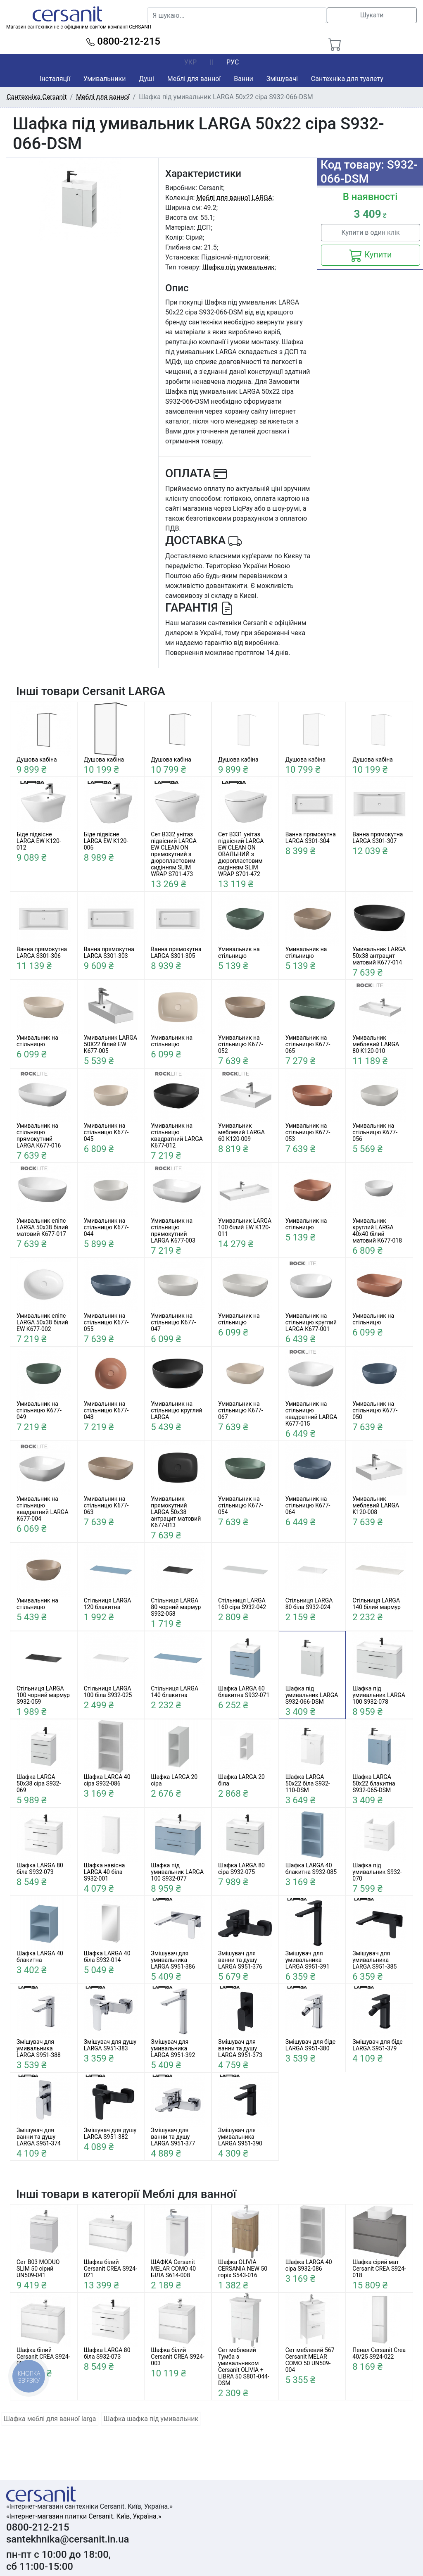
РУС (232, 62)
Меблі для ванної (194, 79)
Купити (370, 255)
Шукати (372, 15)
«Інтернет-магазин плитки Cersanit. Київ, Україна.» (83, 2516)
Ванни (243, 79)
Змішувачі (282, 79)
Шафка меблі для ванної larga (50, 2419)
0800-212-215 (123, 41)
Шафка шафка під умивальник (151, 2419)
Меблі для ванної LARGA (234, 198)
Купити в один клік (370, 232)
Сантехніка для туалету (347, 79)
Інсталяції (55, 79)
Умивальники (104, 79)
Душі (146, 79)
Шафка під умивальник (238, 267)
